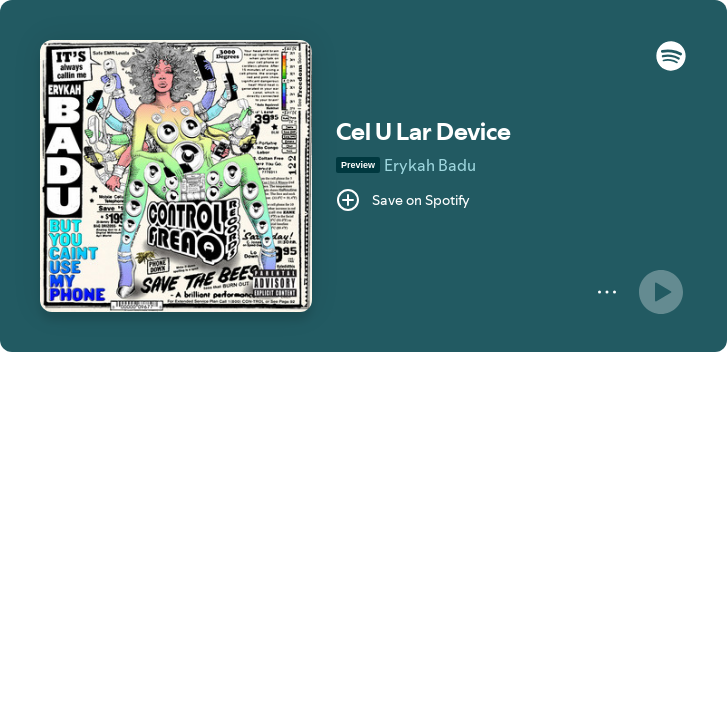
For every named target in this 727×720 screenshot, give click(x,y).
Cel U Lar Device (423, 131)
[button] (671, 66)
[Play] (661, 292)
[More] (607, 292)
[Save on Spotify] (403, 200)
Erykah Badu (430, 165)
